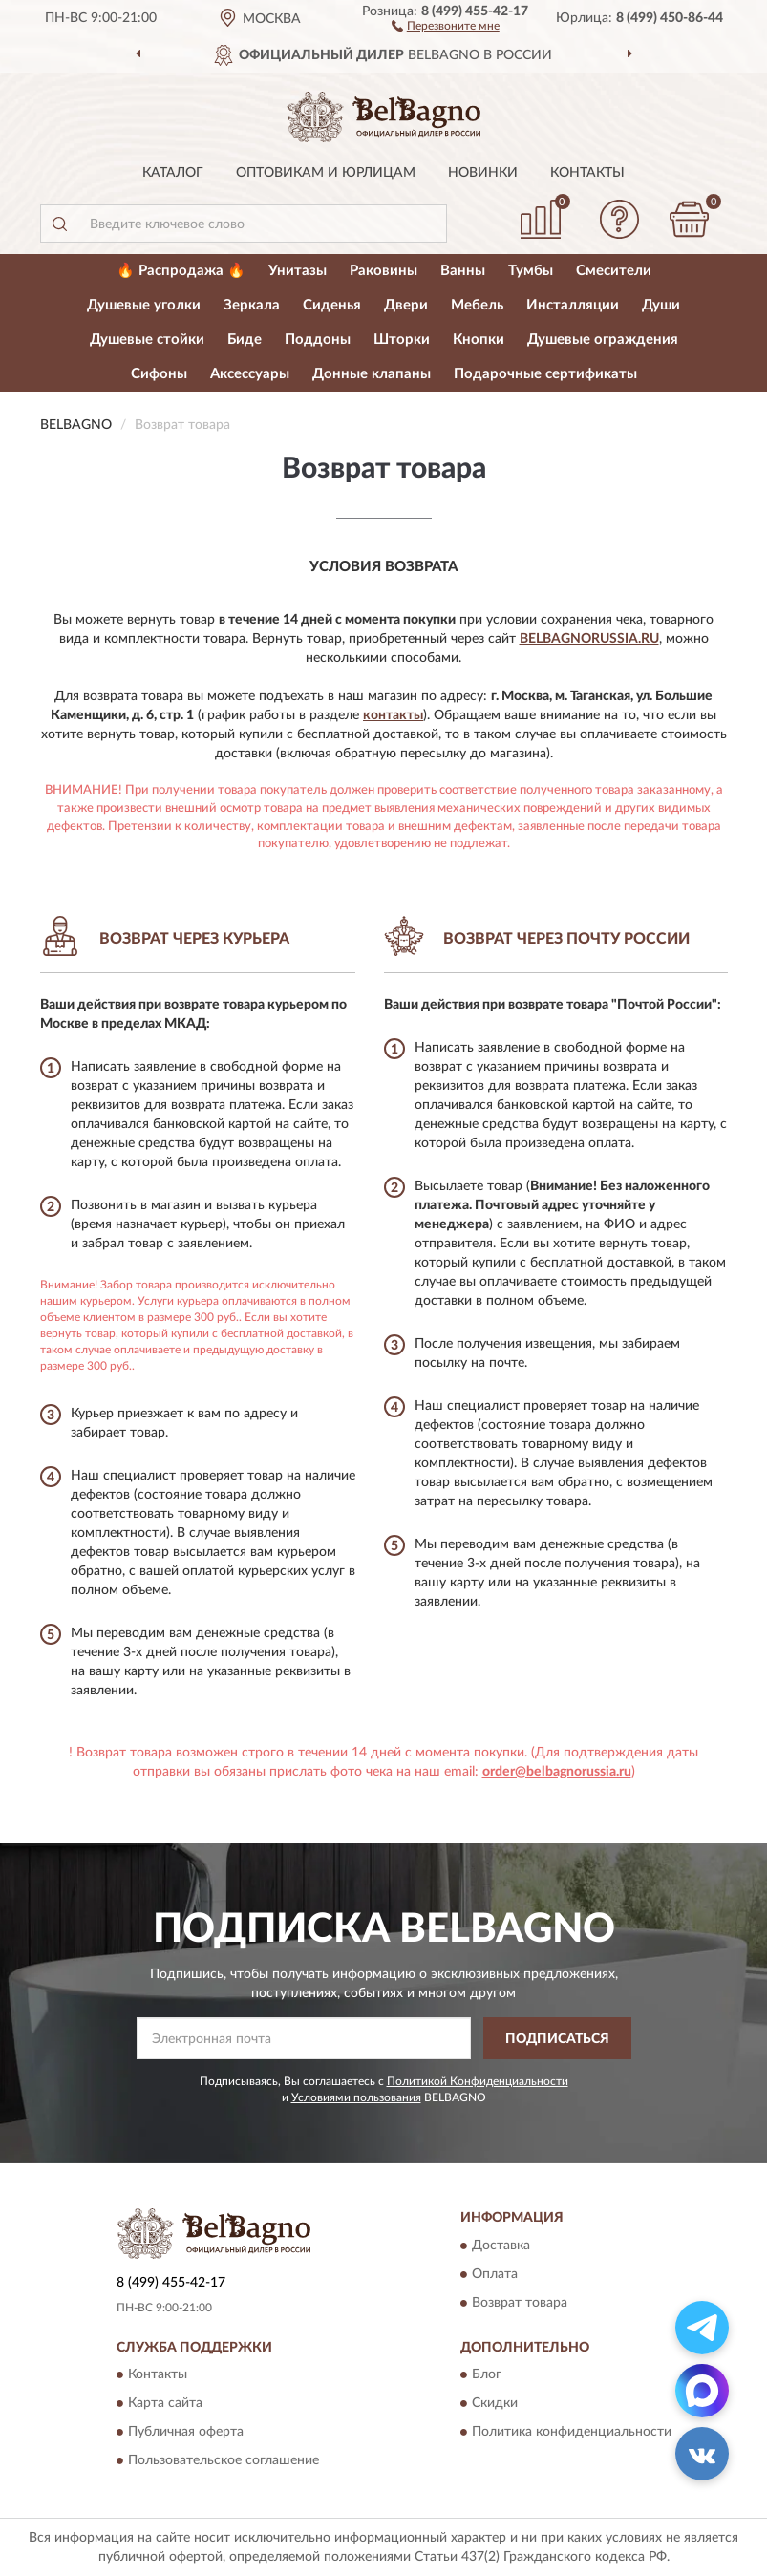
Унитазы (297, 271)
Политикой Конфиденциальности (477, 2081)
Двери (406, 305)
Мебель (477, 305)
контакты (393, 715)
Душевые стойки (147, 339)
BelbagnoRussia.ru (589, 639)
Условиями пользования (356, 2097)
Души (661, 305)
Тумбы (530, 271)
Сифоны (159, 374)
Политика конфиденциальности (571, 2432)
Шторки (401, 339)
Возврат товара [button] (519, 2303)
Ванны (462, 271)
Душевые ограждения (602, 339)
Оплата (495, 2274)
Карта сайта (165, 2404)
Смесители (613, 271)
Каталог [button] (172, 173)
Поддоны (318, 339)
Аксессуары (249, 374)
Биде (244, 339)
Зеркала (252, 305)
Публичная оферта (186, 2432)
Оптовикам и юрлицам (325, 173)
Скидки (495, 2404)
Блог (486, 2375)
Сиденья (332, 305)
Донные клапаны (371, 374)
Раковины (383, 271)
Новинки (483, 173)
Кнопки (478, 339)
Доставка (501, 2245)
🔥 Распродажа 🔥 (181, 271)
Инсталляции (572, 305)
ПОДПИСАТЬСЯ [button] (557, 2039)
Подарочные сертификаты (545, 374)
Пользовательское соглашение (223, 2461)
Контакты (587, 173)
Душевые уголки (144, 305)
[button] (446, 25)
